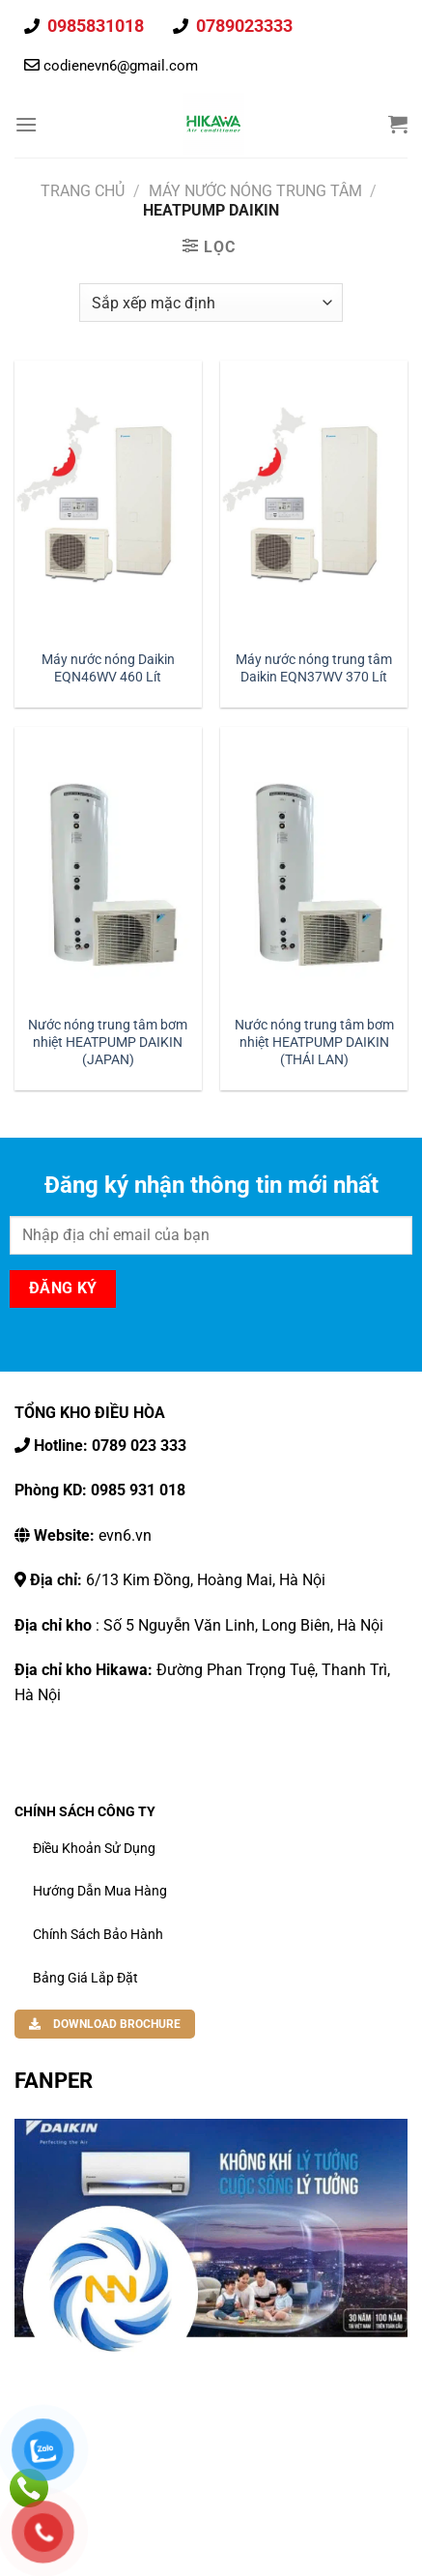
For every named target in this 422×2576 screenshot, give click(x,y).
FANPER (53, 2080)
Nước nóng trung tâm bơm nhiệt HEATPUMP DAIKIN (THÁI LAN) (314, 1041)
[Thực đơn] (26, 124)
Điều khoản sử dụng (94, 1848)
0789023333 (242, 25)
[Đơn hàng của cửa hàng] (211, 302)
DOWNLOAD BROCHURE (105, 2024)
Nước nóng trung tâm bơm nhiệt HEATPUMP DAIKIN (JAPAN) (107, 1041)
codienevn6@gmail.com (120, 65)
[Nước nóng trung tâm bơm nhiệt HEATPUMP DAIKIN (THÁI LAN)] (314, 866)
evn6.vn (91, 1535)
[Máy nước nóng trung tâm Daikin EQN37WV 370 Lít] (314, 500)
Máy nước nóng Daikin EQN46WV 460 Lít (108, 667)
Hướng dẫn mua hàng (100, 1890)
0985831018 (93, 25)
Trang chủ (83, 191)
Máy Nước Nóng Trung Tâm (255, 191)
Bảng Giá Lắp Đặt (85, 1977)
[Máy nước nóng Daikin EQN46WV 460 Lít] (108, 500)
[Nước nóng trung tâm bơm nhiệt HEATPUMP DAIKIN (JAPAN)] (108, 866)
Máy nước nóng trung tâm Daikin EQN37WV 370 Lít (314, 667)
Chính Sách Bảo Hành (98, 1934)
